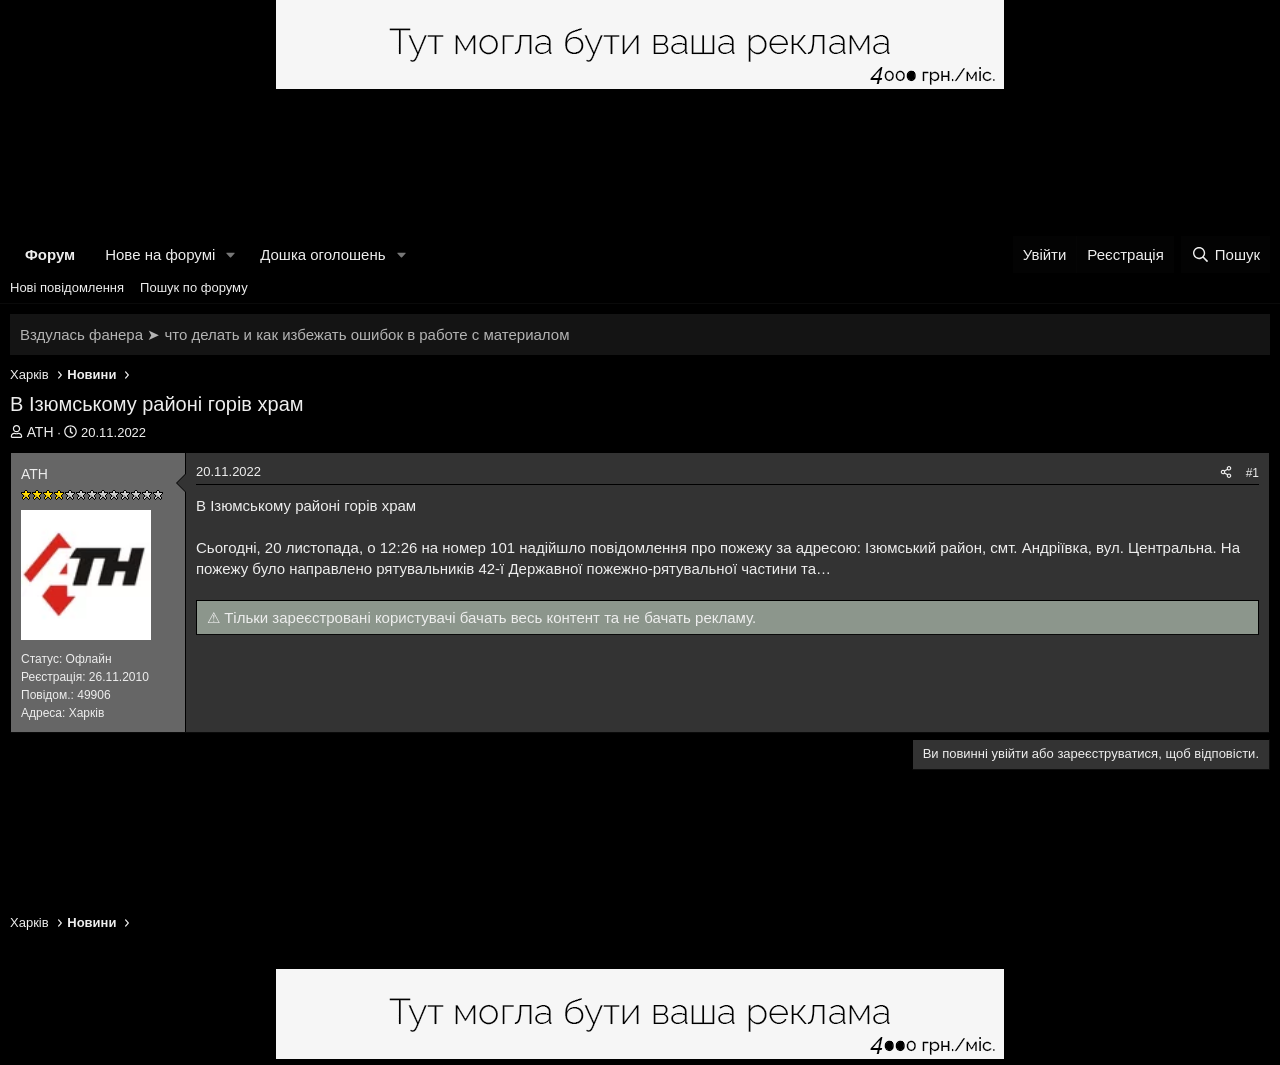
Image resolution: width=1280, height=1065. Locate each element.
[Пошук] (1225, 254)
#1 (1252, 473)
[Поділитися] (1226, 473)
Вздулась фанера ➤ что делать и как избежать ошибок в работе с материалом (294, 334)
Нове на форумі (160, 254)
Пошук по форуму (194, 287)
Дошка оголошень (322, 254)
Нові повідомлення (67, 287)
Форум (50, 254)
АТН (40, 432)
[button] (231, 254)
